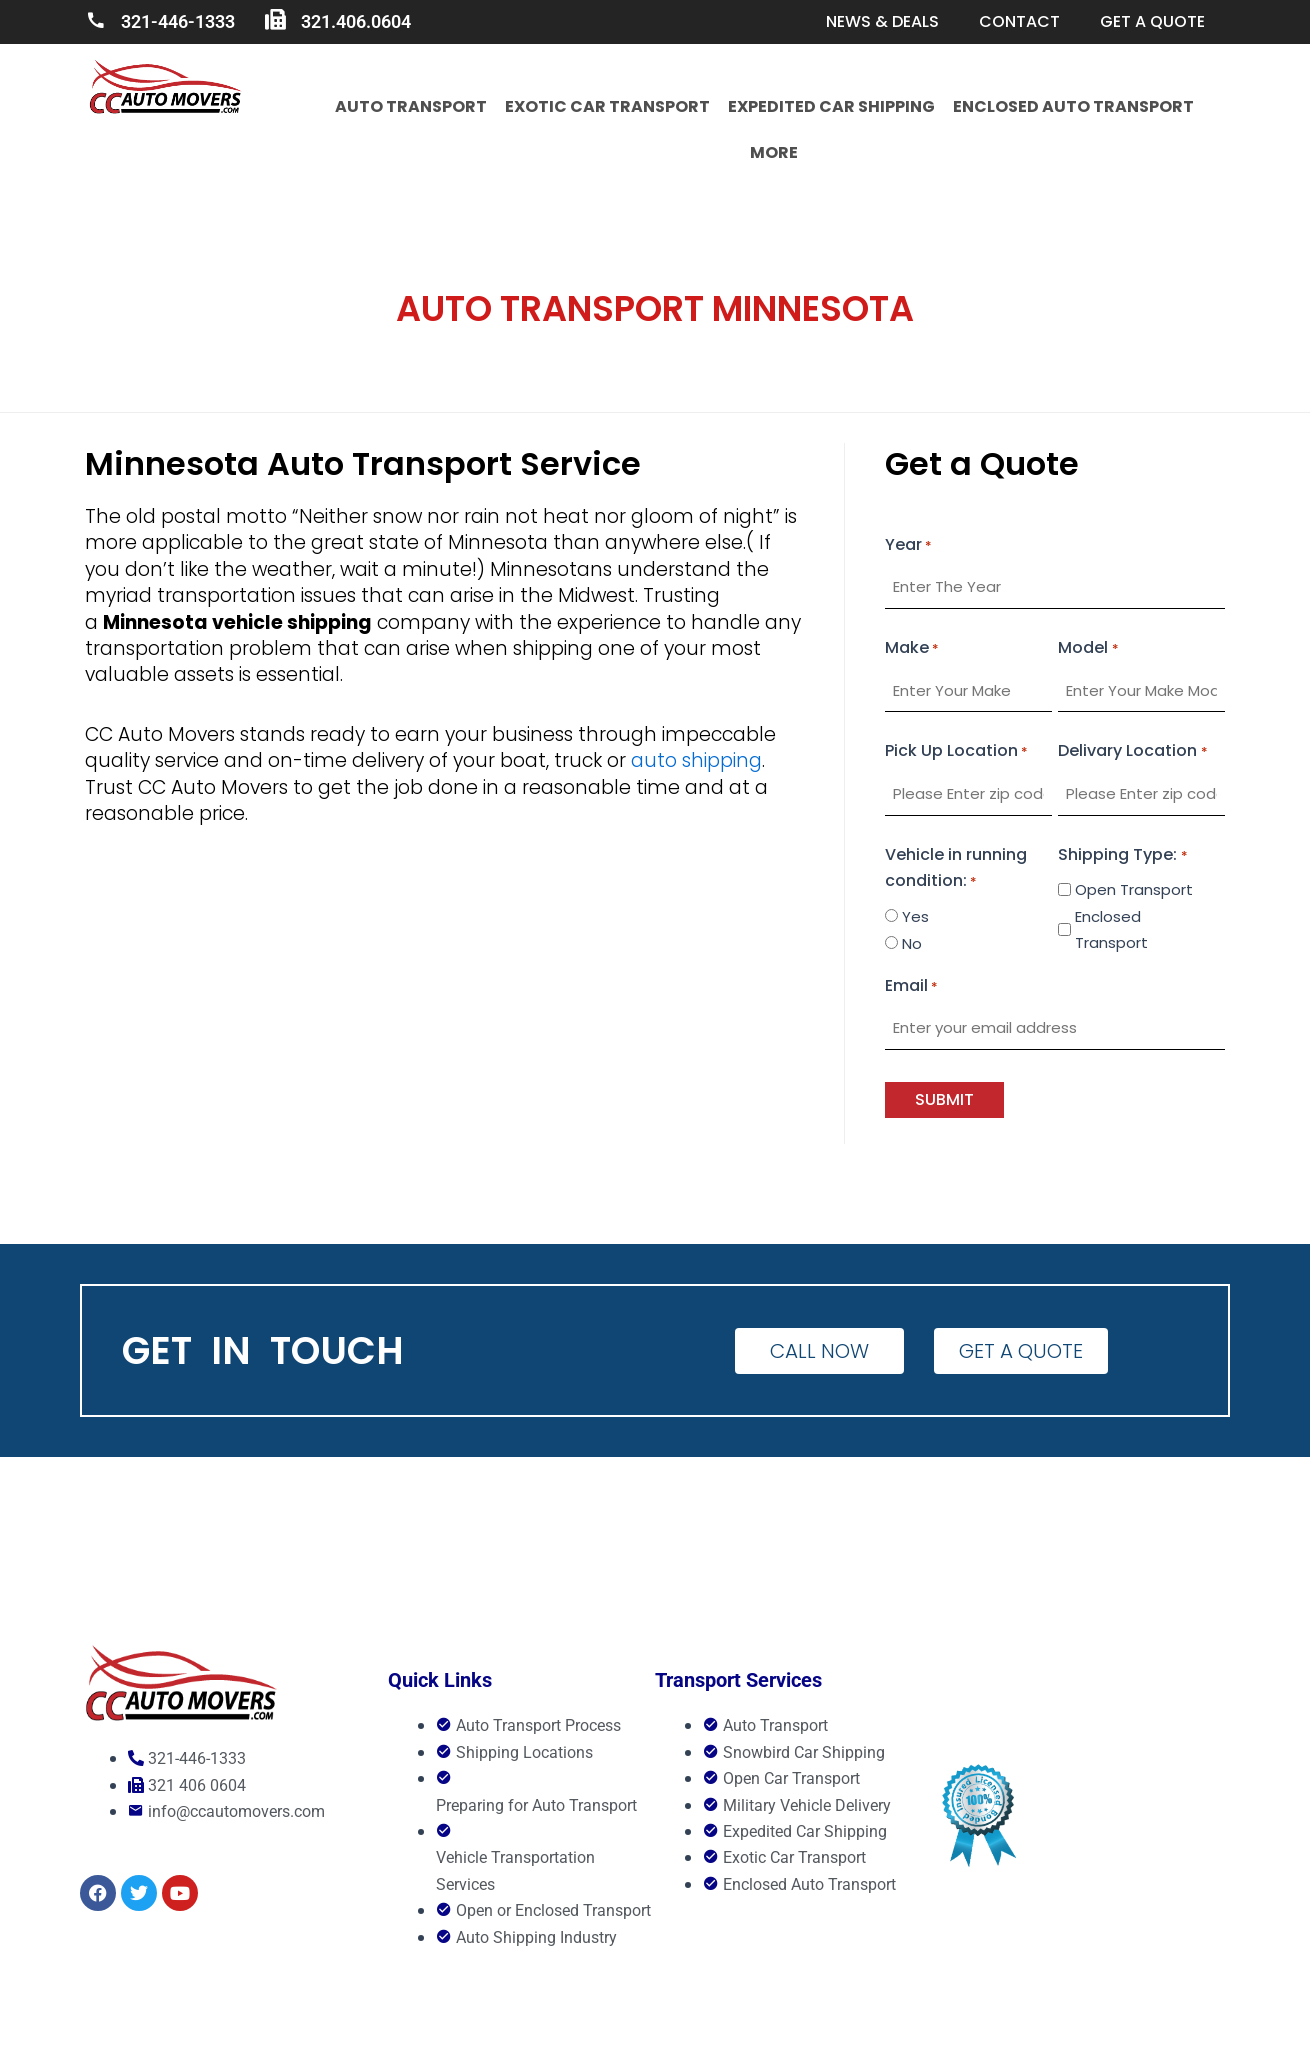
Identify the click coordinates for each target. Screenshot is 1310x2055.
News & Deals (882, 21)
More (774, 152)
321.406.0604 (356, 21)
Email (911, 987)
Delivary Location (1132, 752)
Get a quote (1152, 21)
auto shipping (696, 760)
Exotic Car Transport (607, 106)
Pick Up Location (956, 752)
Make (912, 649)
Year (908, 546)
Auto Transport (411, 106)
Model (1088, 649)
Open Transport (1134, 889)
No (912, 943)
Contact (1019, 21)
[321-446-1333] (95, 20)
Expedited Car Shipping (831, 106)
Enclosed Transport (1111, 929)
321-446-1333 (178, 21)
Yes (915, 916)
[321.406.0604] (275, 20)
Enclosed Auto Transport (1073, 106)
